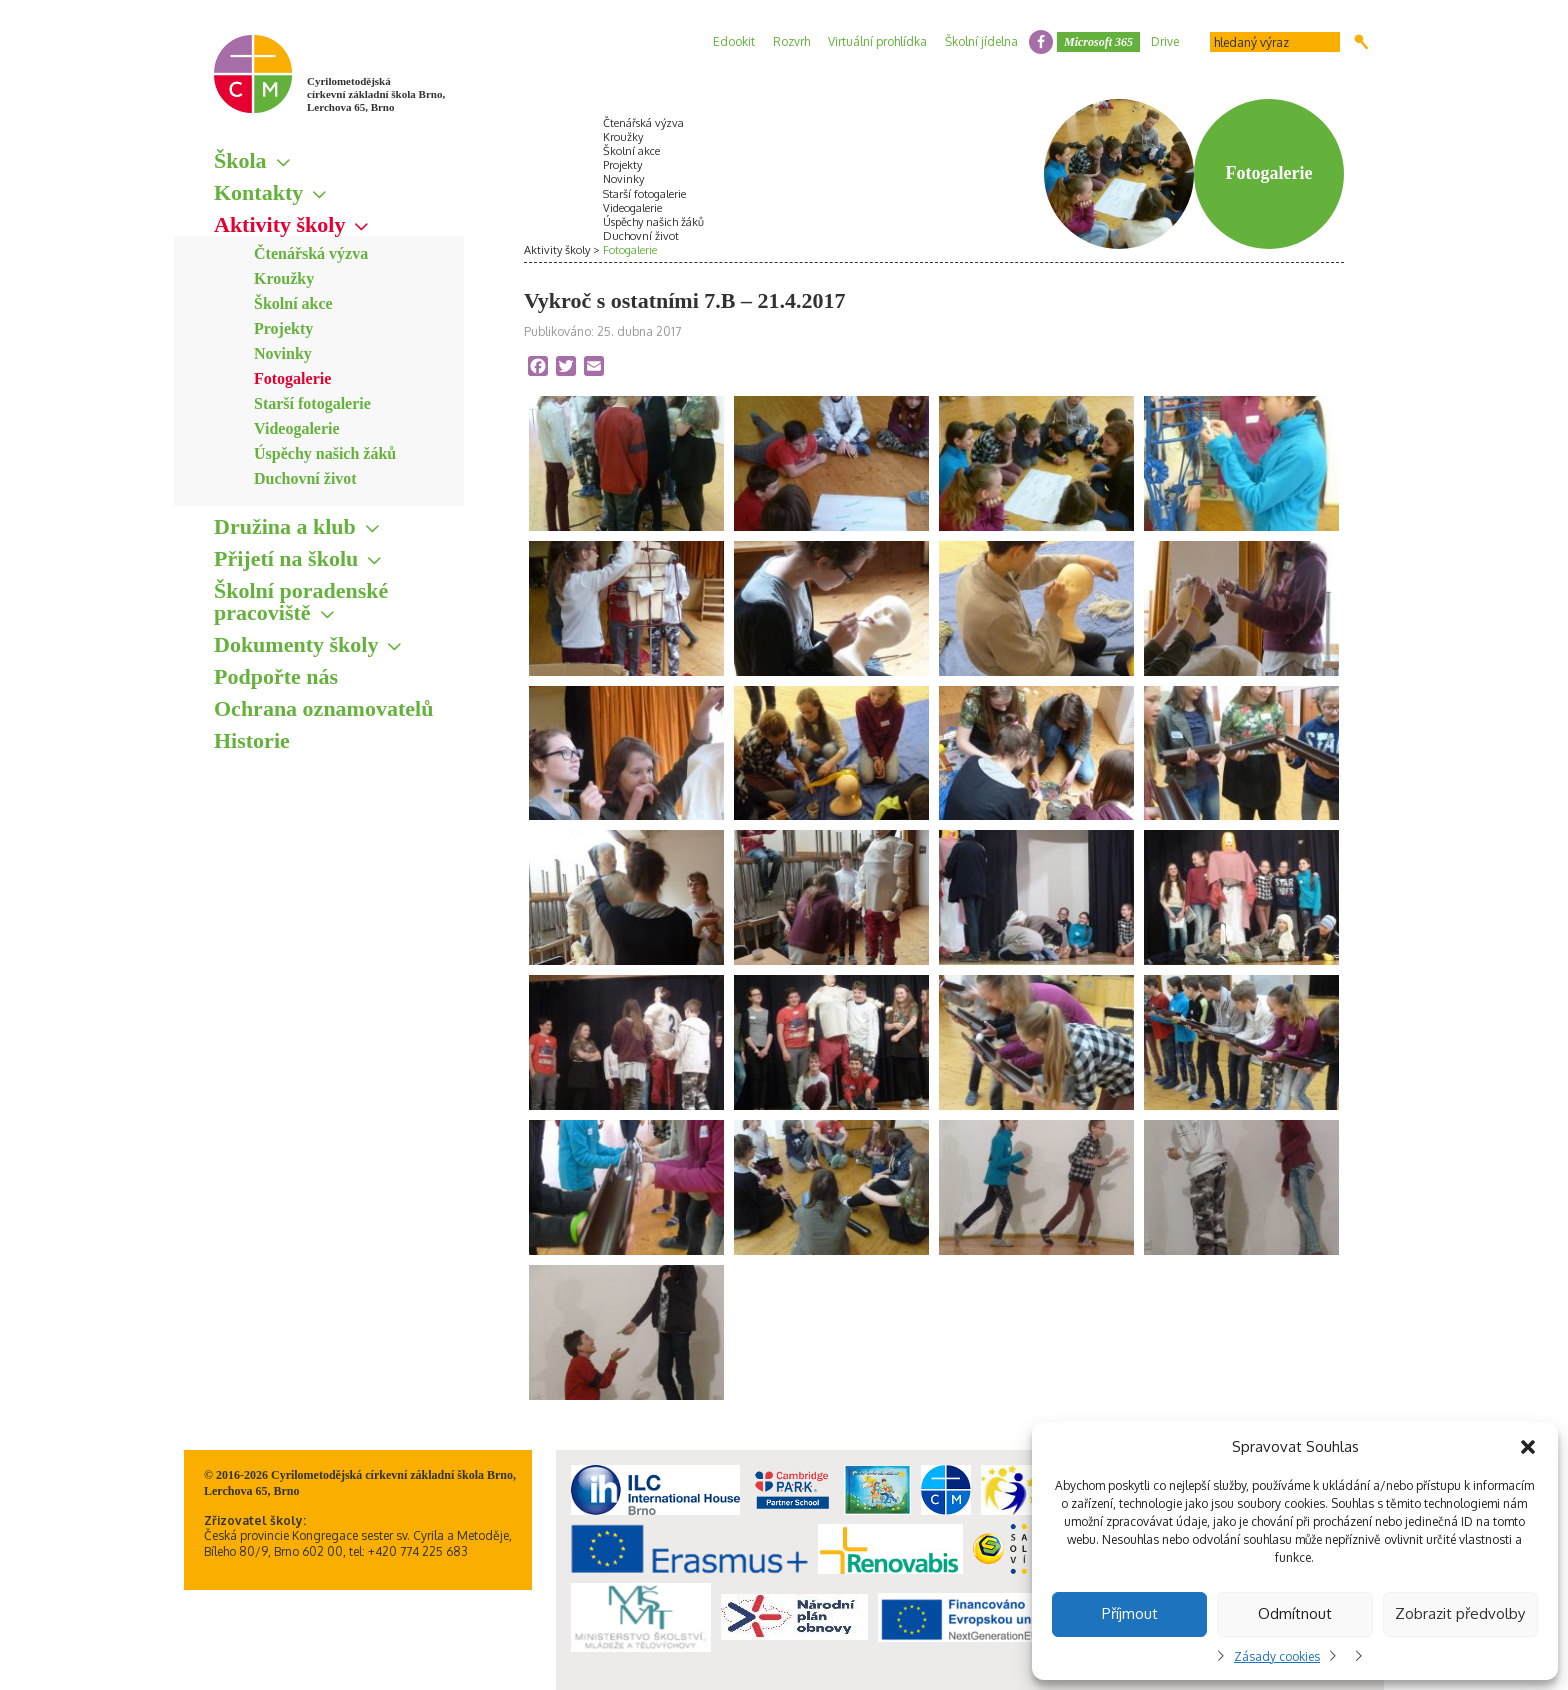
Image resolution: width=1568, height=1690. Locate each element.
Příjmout (1130, 1613)
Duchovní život (305, 478)
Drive (1165, 41)
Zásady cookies (1277, 1656)
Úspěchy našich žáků (325, 453)
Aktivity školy (279, 224)
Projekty (283, 328)
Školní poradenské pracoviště (301, 601)
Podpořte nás (276, 676)
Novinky (283, 353)
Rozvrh (791, 41)
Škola (240, 160)
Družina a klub (285, 526)
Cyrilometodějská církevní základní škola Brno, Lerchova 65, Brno (376, 94)
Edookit (734, 41)
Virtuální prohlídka (877, 41)
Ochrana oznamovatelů (323, 708)
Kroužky (284, 278)
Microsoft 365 (1098, 42)
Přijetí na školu (286, 558)
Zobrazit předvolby (1460, 1613)
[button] (1528, 1447)
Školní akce (293, 303)
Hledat (1361, 42)
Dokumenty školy (296, 644)
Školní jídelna (981, 41)
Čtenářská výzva (311, 253)
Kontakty (258, 192)
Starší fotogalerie (312, 403)
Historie (252, 740)
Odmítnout (1295, 1613)
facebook (1041, 42)
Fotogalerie (292, 378)
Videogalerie (297, 428)
